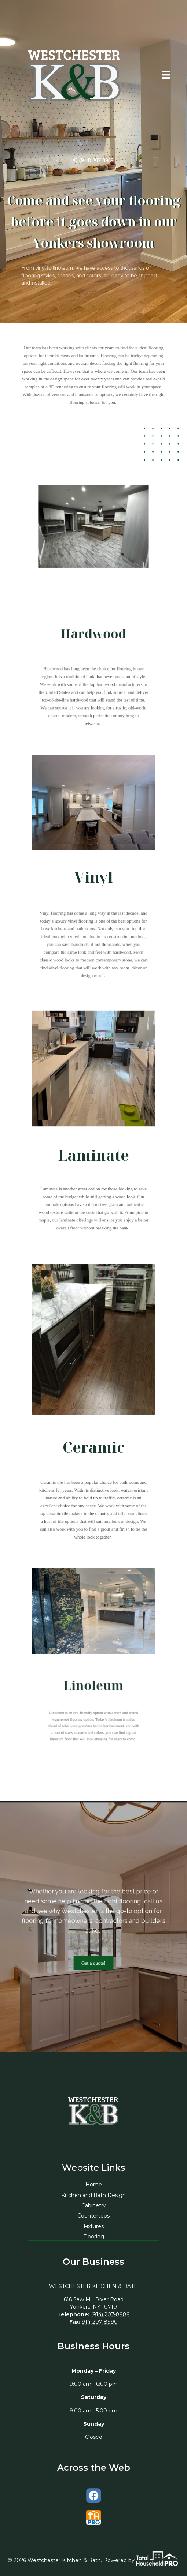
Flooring (93, 2236)
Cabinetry (93, 2205)
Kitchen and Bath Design (93, 2195)
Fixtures (94, 2226)
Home (93, 2184)
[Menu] (166, 74)
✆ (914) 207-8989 (93, 160)
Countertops (93, 2215)
